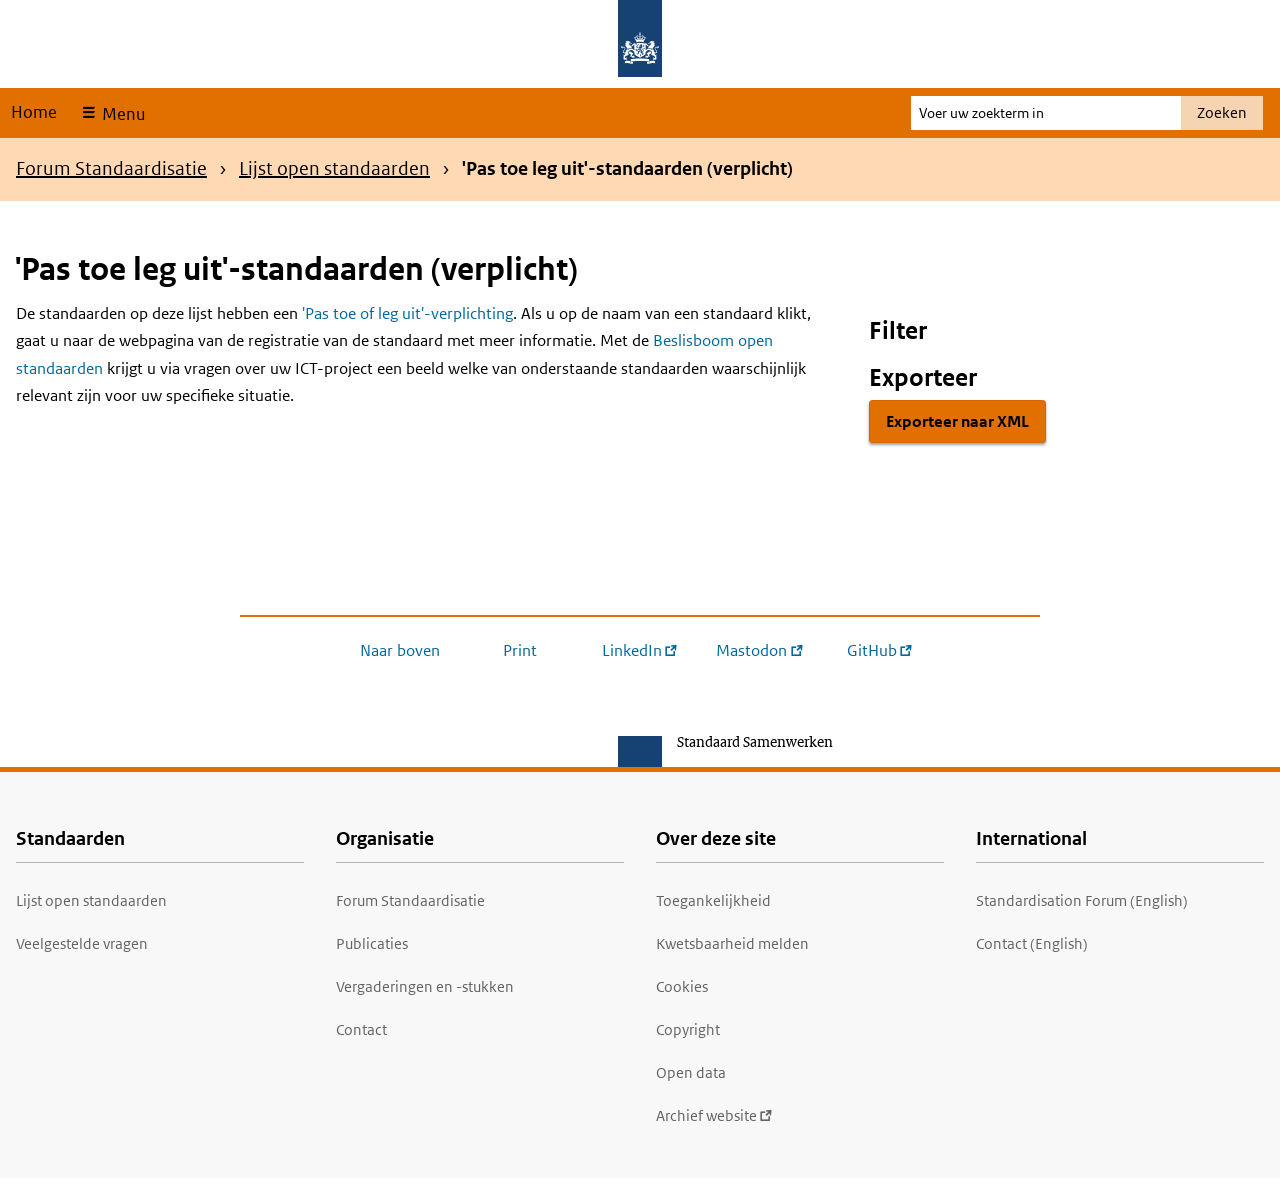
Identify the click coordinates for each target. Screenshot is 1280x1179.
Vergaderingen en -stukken (425, 986)
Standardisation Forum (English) (1082, 900)
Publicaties (372, 943)
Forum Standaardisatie (111, 168)
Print (520, 650)
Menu (121, 114)
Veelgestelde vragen (82, 943)
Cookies (682, 986)
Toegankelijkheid (713, 900)
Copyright (688, 1029)
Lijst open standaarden (334, 168)
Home (34, 112)
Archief (714, 1115)
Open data (691, 1072)
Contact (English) (1032, 943)
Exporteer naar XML (957, 421)
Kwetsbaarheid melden (732, 943)
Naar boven (400, 650)
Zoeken (1222, 112)
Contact (361, 1029)
